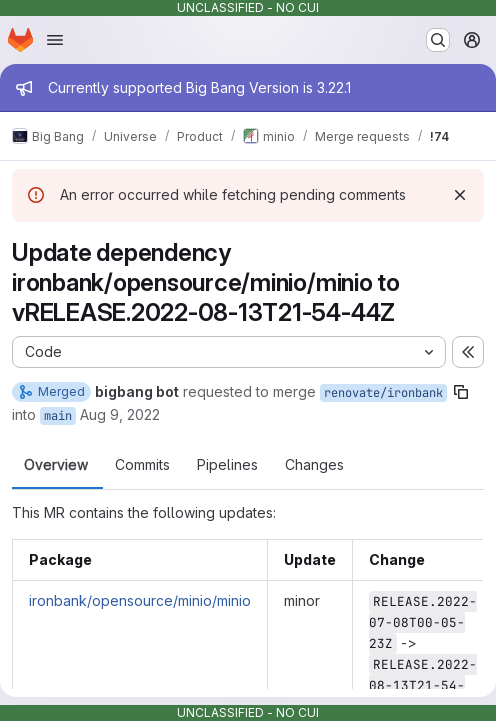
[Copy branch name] (461, 392)
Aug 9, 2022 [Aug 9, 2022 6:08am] (120, 414)
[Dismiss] (460, 195)
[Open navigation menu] (55, 40)
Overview (56, 465)
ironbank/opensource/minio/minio (140, 600)
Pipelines (227, 465)
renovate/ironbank (383, 393)
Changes (314, 465)
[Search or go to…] (438, 40)
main (58, 416)
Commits (142, 465)
